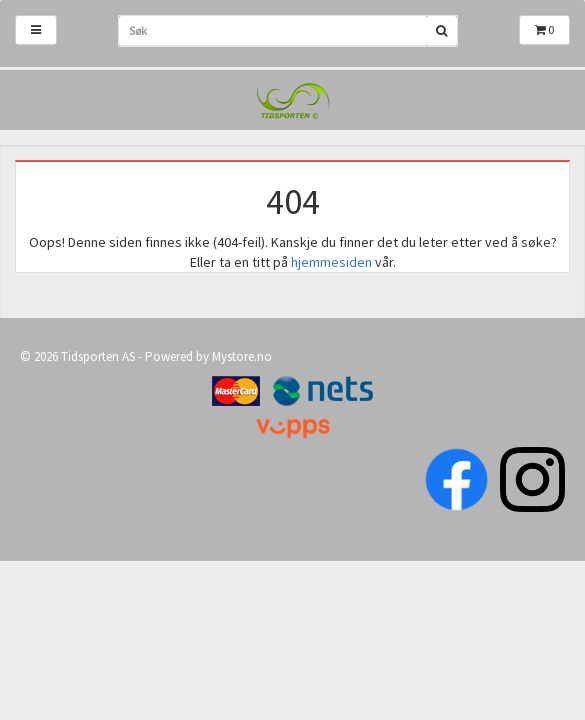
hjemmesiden (331, 262)
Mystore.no (242, 356)
